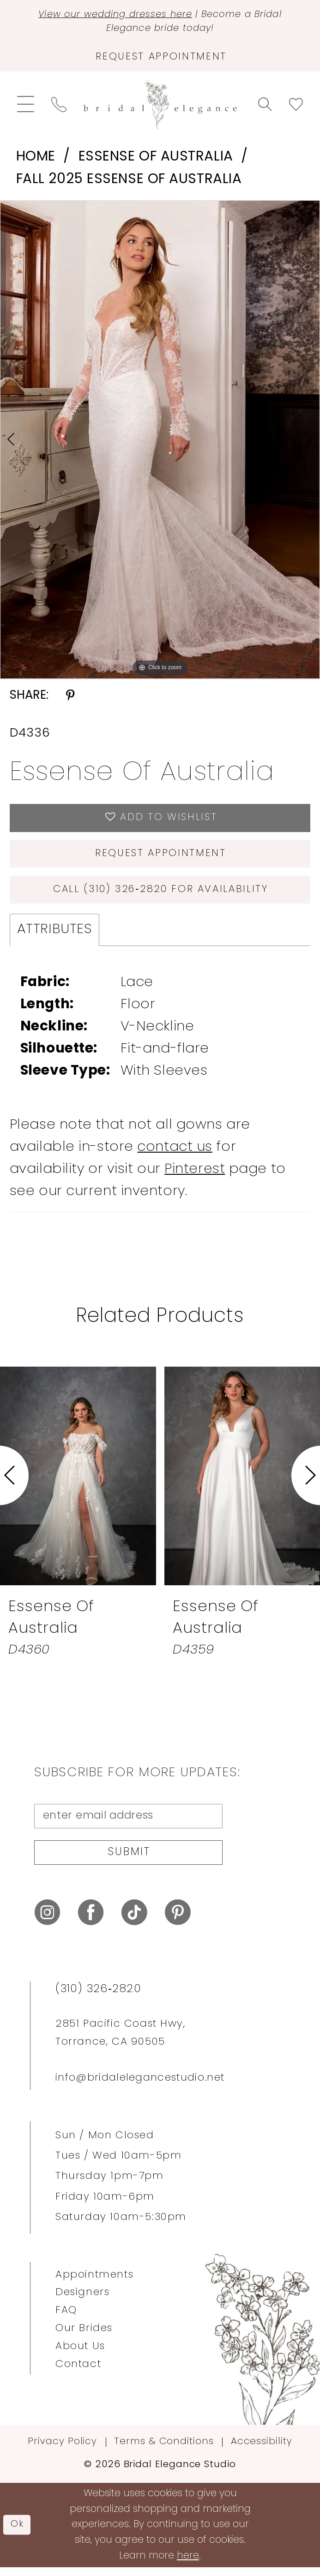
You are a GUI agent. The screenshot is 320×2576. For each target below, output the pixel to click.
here (188, 2565)
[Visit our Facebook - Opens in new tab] (91, 1921)
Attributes (54, 936)
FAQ (66, 2319)
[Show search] (265, 107)
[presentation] (78, 1482)
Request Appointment (161, 858)
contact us (174, 1153)
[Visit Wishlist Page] (296, 107)
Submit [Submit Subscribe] (129, 1860)
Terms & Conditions (164, 2451)
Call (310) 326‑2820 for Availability (160, 895)
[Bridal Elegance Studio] (160, 107)
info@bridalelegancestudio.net (139, 2087)
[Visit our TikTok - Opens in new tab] (134, 1921)
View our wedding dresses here (112, 14)
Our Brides (84, 2337)
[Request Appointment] (160, 59)
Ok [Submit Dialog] (17, 2534)
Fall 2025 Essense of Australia (129, 182)
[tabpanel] (160, 442)
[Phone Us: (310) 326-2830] (58, 106)
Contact (78, 2373)
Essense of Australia (155, 159)
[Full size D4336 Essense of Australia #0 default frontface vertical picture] (160, 442)
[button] (25, 106)
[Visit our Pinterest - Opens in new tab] (177, 1921)
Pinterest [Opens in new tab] (194, 1176)
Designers (82, 2301)
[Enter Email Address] (128, 1823)
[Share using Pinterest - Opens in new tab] (70, 698)
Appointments (94, 2284)
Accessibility (261, 2451)
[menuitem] (25, 106)
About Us (80, 2355)
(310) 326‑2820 (98, 1998)
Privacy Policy (62, 2451)
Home (35, 159)
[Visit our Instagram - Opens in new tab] (47, 1921)
